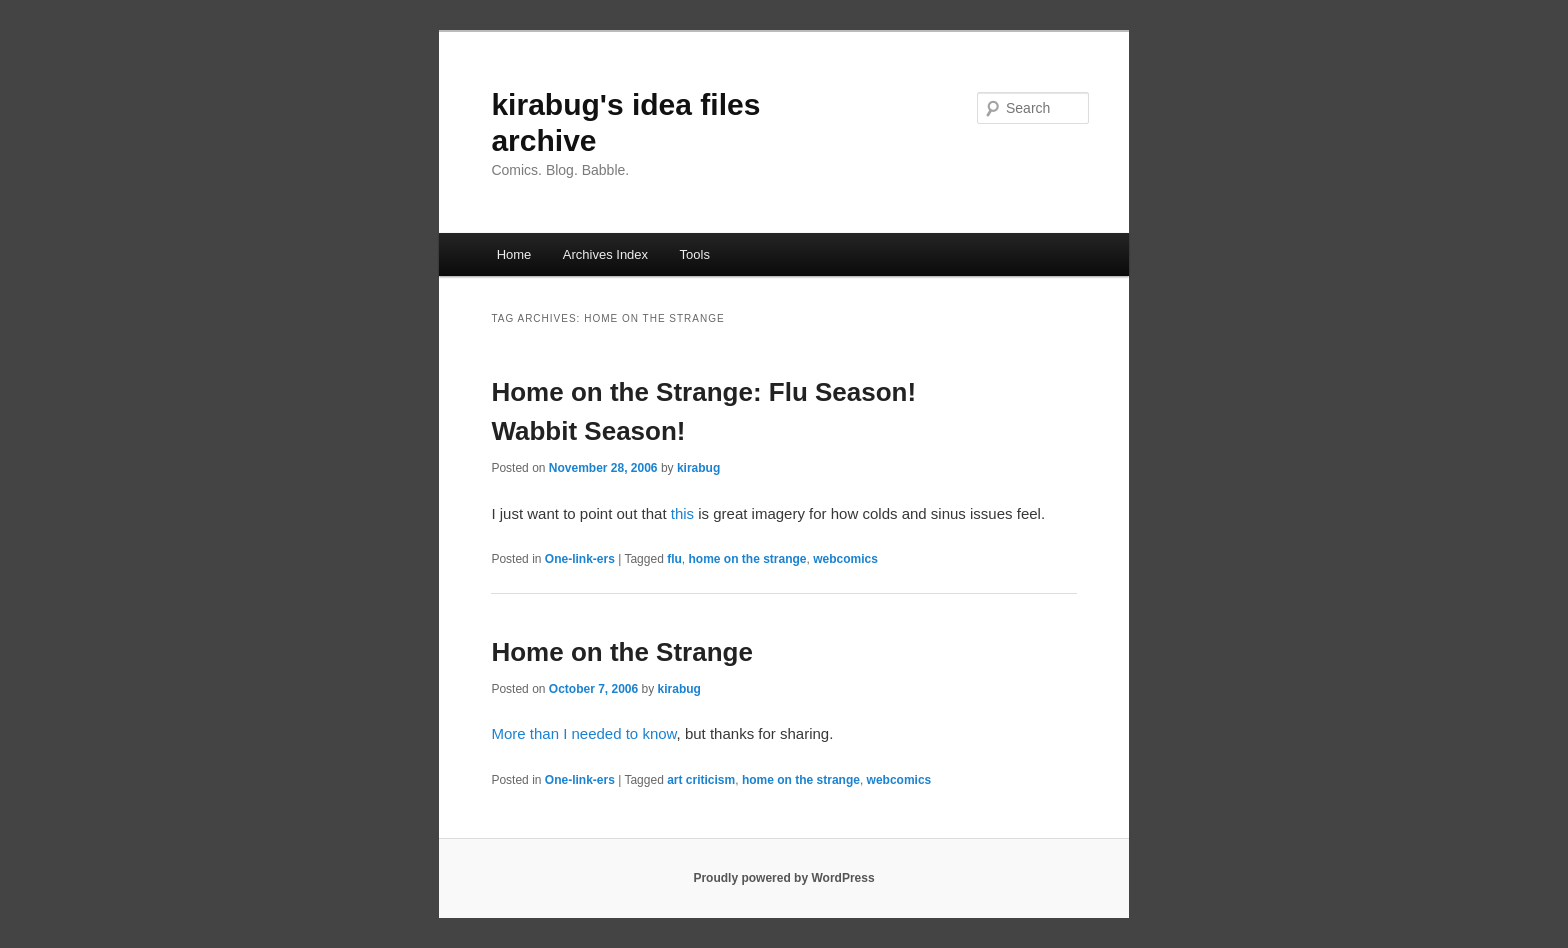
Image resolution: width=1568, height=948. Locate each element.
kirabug (698, 468)
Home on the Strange (621, 652)
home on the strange (748, 559)
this (682, 513)
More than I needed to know (583, 733)
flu (674, 559)
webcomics (845, 559)
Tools (695, 254)
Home (514, 254)
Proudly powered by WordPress (783, 878)
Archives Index (605, 254)
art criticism (701, 780)
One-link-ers (580, 559)
